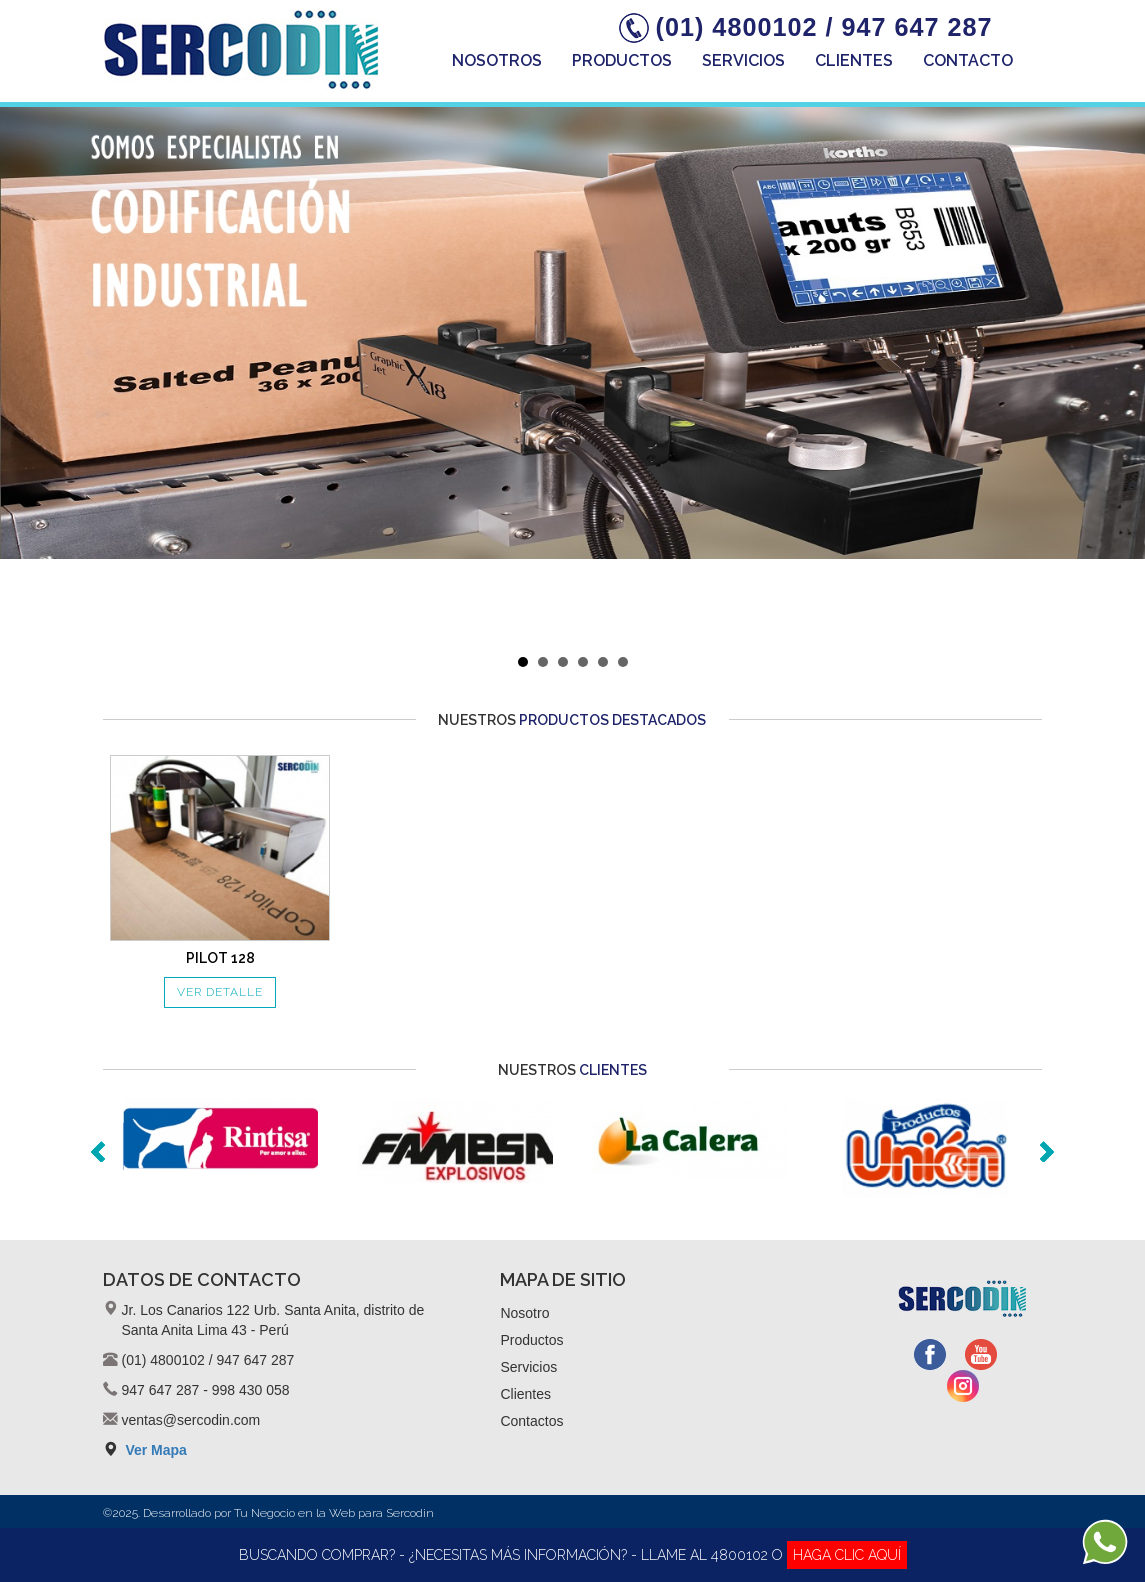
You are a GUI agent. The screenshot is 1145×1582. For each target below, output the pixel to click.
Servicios (743, 60)
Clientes (854, 60)
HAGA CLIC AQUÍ (847, 1555)
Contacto (968, 60)
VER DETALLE (220, 992)
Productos (622, 60)
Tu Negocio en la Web (294, 1513)
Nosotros (497, 60)
